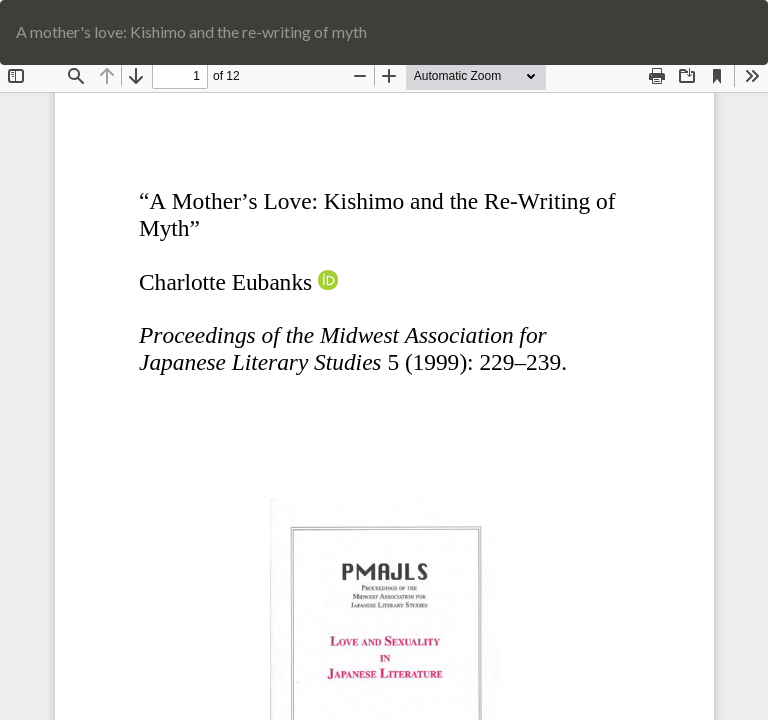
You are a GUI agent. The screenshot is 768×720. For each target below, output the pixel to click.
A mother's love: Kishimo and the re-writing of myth (191, 31)
